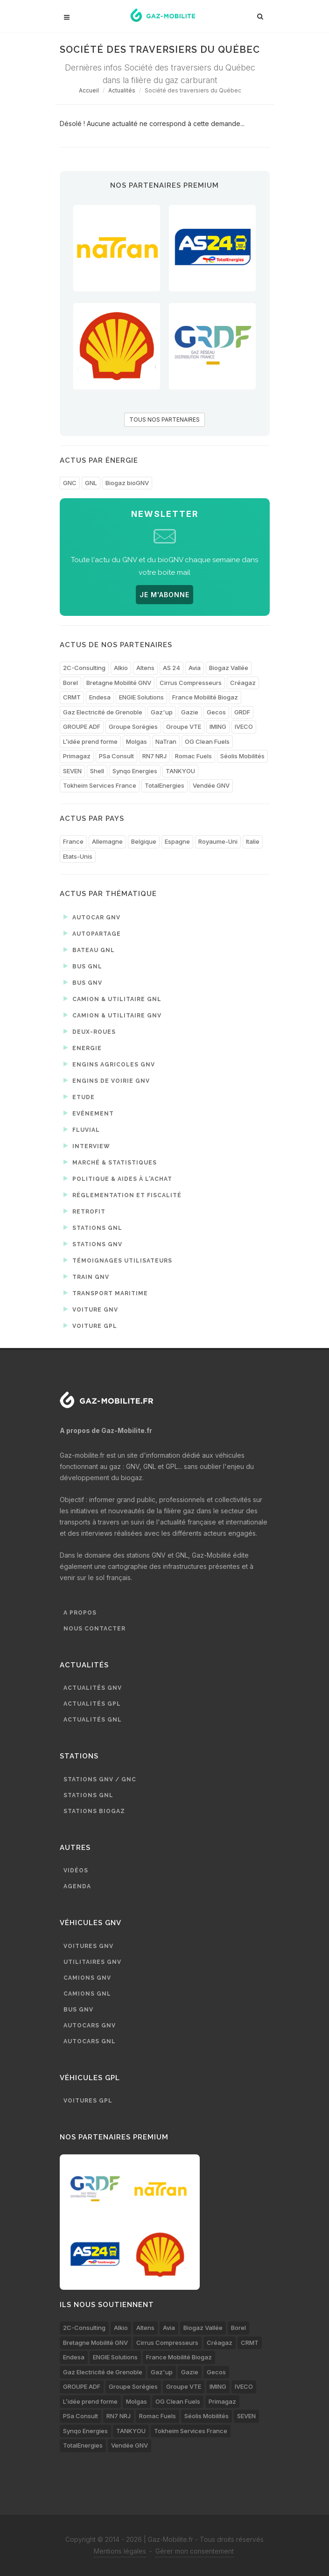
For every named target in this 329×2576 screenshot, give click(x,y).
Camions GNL (87, 1993)
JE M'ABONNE (164, 595)
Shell (97, 771)
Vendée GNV (211, 785)
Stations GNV (92, 1244)
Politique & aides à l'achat (117, 1178)
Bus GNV (82, 982)
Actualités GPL (92, 1704)
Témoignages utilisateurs (117, 1260)
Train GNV (86, 1276)
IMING (218, 726)
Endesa (100, 697)
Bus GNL (82, 966)
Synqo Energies (134, 771)
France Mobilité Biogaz (205, 697)
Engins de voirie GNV (106, 1080)
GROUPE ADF (81, 726)
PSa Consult (116, 756)
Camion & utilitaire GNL (112, 999)
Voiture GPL (90, 1325)
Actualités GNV (92, 1688)
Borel (70, 682)
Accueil (89, 90)
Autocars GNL (89, 2041)
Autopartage (92, 933)
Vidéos (75, 1870)
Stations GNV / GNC (99, 1779)
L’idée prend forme (90, 741)
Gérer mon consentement (194, 2551)
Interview (86, 1146)
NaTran (165, 741)
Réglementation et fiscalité (122, 1195)
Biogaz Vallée (228, 667)
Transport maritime (105, 1293)
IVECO (244, 726)
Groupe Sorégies (133, 726)
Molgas (136, 741)
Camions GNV (87, 1978)
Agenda (77, 1886)
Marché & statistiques (110, 1162)
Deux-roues (89, 1031)
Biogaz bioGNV (127, 483)
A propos (80, 1612)
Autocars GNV (89, 2025)
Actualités (121, 90)
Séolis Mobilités (242, 756)
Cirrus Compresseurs (191, 682)
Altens (145, 667)
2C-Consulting (84, 667)
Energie (82, 1048)
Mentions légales (120, 2551)
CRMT (72, 697)
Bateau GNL (89, 950)
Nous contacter (94, 1628)
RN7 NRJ (154, 756)
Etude (79, 1097)
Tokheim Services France (99, 785)
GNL (91, 483)
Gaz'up (162, 712)
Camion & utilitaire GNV (112, 1015)
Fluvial (81, 1129)
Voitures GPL (87, 2100)
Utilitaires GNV (92, 1962)
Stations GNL (92, 1227)
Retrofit (84, 1211)
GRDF (242, 712)
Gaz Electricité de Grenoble (102, 712)
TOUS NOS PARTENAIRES (164, 419)
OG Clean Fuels (207, 741)
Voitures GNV (88, 1946)
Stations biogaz (94, 1811)
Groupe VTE (183, 726)
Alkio (121, 667)
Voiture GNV (90, 1309)
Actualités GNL (92, 1719)
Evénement (88, 1113)
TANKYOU (180, 771)
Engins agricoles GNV (109, 1064)
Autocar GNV (91, 917)
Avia (195, 667)
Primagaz (77, 756)
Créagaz (243, 682)
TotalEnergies (164, 785)
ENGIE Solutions (141, 697)
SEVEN (72, 771)
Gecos (216, 712)
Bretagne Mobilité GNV (118, 682)
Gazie (189, 712)
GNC (70, 483)
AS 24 (171, 667)
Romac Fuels (193, 756)
